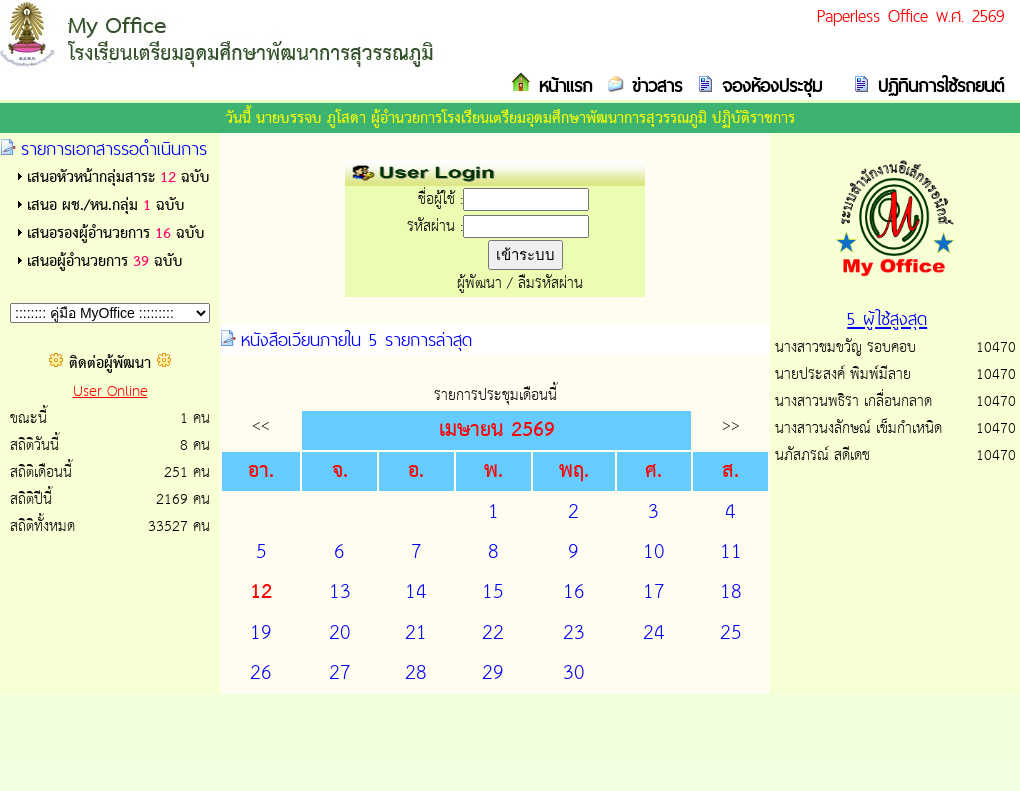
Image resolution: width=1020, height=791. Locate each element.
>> (731, 425)
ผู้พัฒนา (479, 283)
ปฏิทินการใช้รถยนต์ (937, 85)
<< (261, 425)
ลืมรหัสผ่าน (550, 283)
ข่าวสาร (653, 85)
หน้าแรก (561, 85)
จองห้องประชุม (768, 85)
